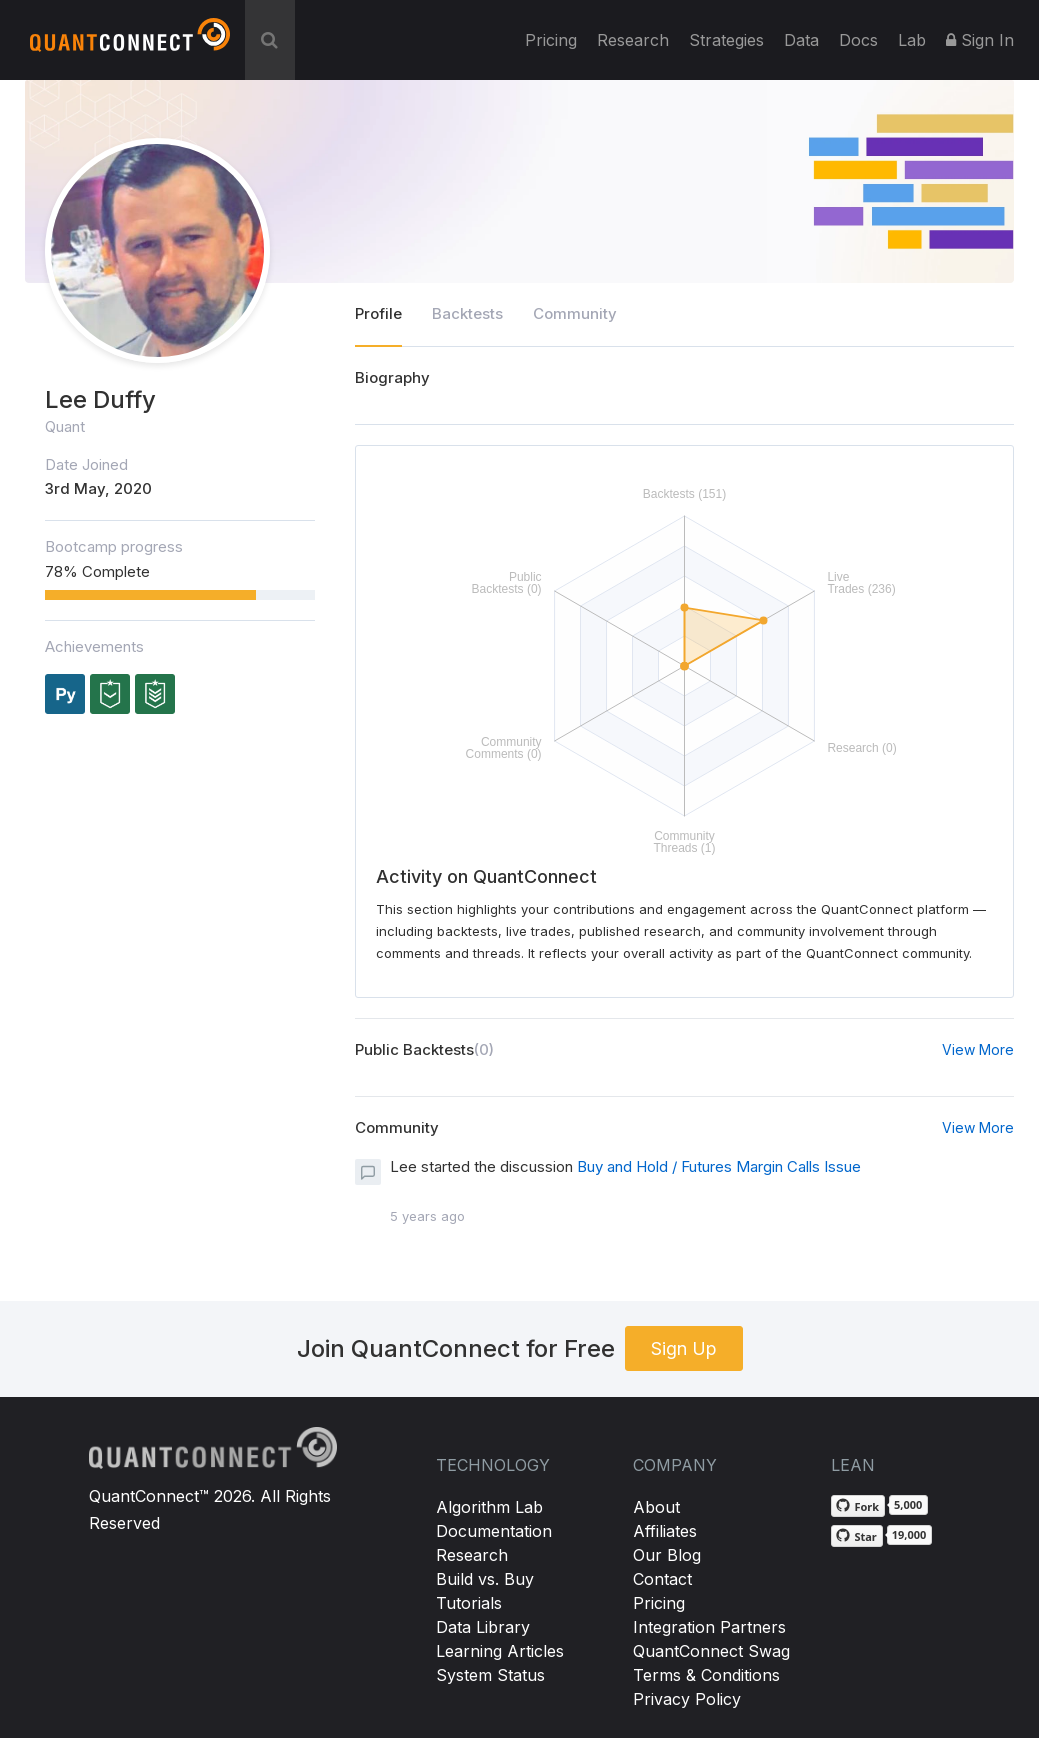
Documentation (494, 1531)
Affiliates (665, 1531)
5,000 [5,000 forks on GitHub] (908, 1504)
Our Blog (667, 1555)
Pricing (551, 40)
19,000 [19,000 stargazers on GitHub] (909, 1534)
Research (633, 40)
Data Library (483, 1627)
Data (801, 40)
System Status (490, 1675)
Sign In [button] (980, 40)
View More (978, 1049)
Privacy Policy (687, 1699)
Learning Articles (500, 1651)
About (656, 1507)
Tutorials (469, 1603)
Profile (378, 313)
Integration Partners (709, 1627)
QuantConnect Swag (711, 1651)
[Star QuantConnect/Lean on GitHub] (856, 1536)
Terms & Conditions (706, 1675)
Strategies (726, 40)
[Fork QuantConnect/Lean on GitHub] (858, 1506)
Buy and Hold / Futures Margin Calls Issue (719, 1166)
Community (575, 313)
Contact (662, 1579)
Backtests (467, 313)
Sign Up (684, 1348)
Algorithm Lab (489, 1507)
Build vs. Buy (485, 1579)
